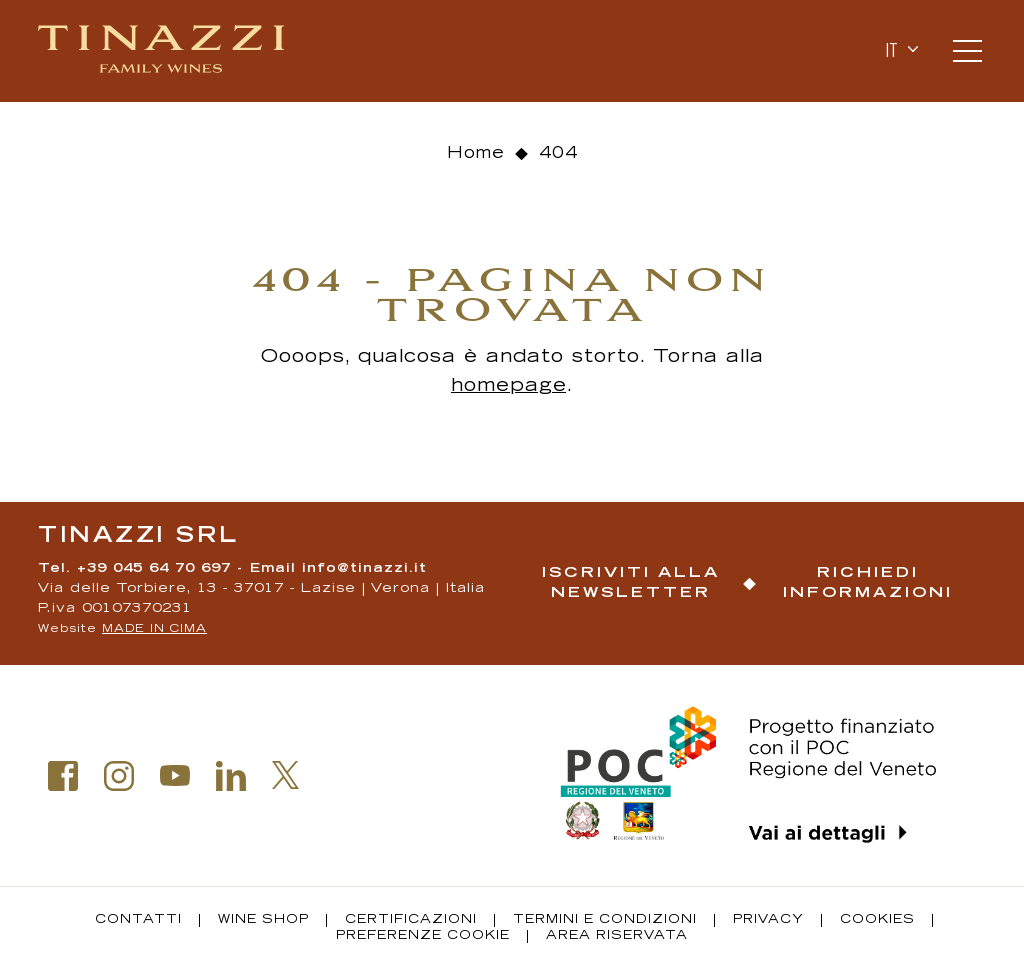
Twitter (286, 775)
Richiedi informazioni (868, 583)
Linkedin (231, 776)
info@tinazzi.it (364, 569)
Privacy (768, 920)
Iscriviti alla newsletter (631, 583)
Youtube (175, 776)
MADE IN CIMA (154, 629)
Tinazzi (163, 51)
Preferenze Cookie (423, 936)
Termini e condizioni (605, 920)
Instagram (119, 776)
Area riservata (617, 936)
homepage (508, 387)
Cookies (877, 920)
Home (476, 154)
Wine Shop (263, 920)
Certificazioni (411, 920)
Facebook (63, 776)
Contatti (138, 920)
